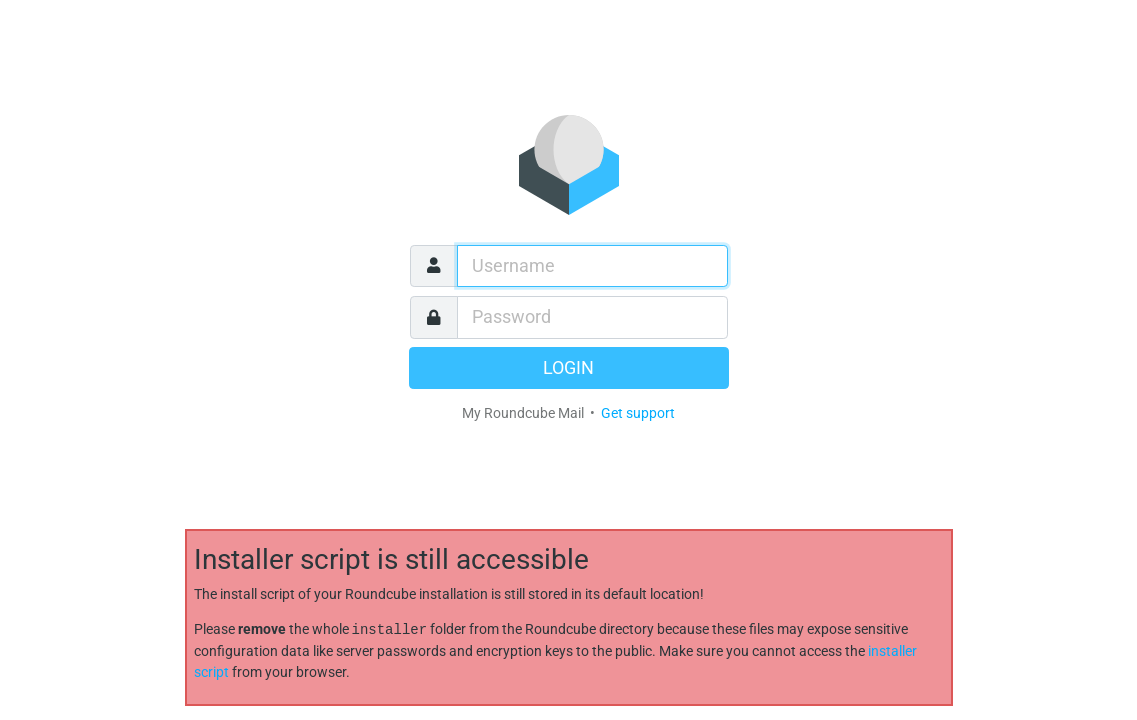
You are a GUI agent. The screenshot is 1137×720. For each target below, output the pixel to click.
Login (568, 368)
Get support (638, 413)
